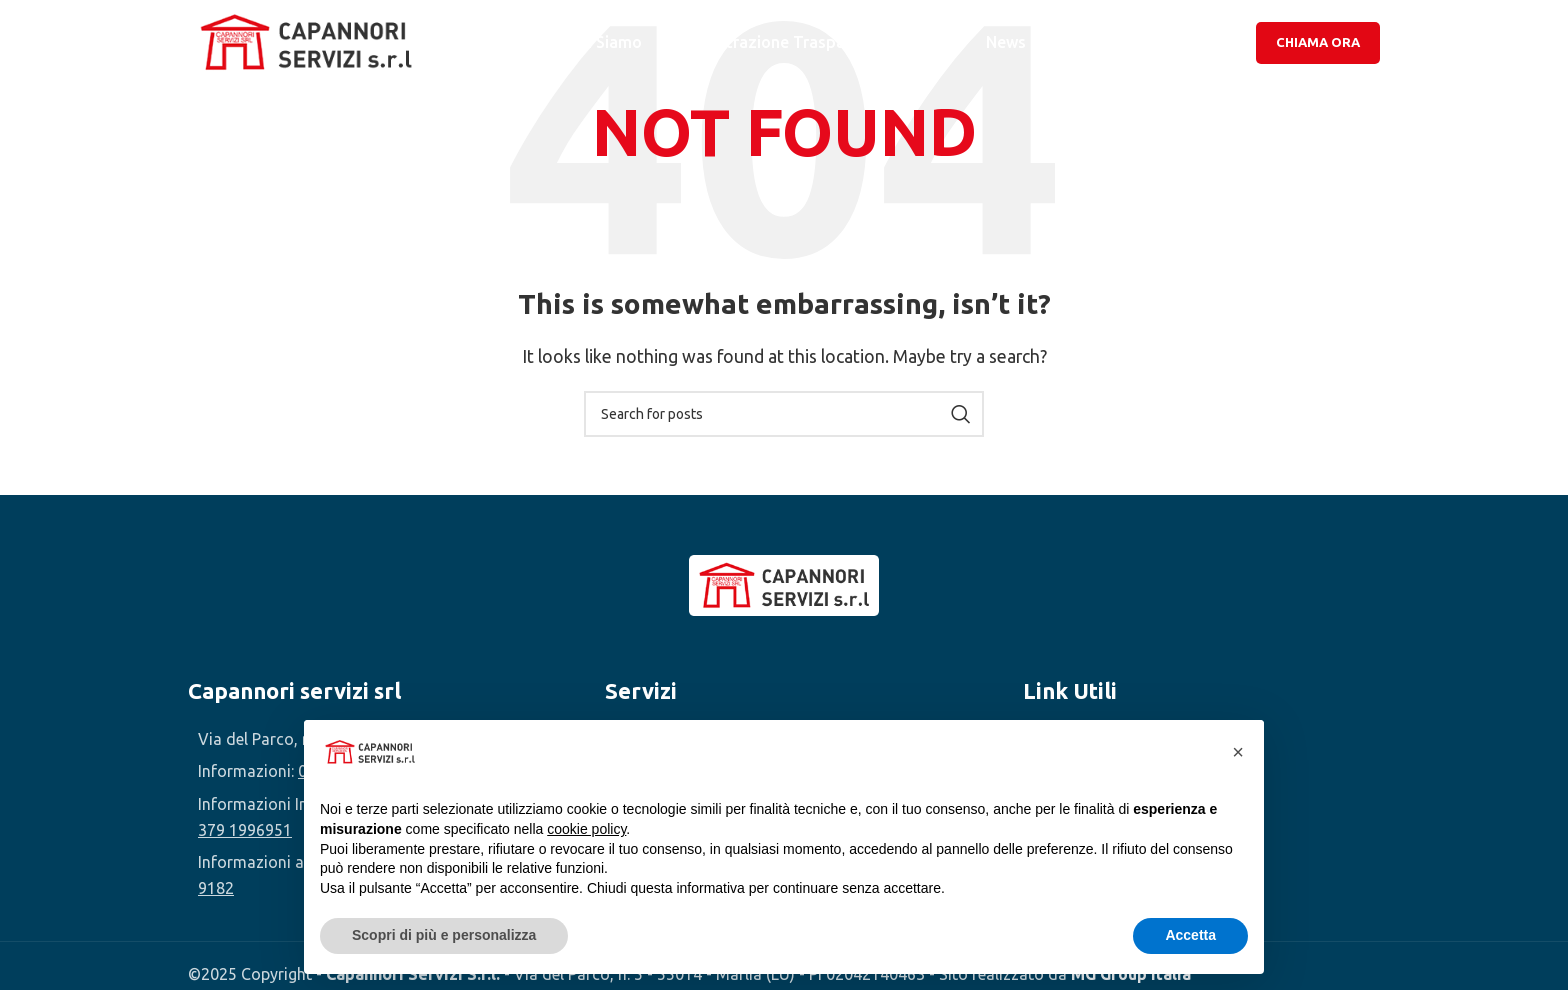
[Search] (784, 414)
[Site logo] (308, 43)
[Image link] (784, 584)
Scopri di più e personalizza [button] (444, 935)
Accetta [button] (1190, 935)
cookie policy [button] (586, 829)
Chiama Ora (1318, 44)
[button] (1238, 752)
